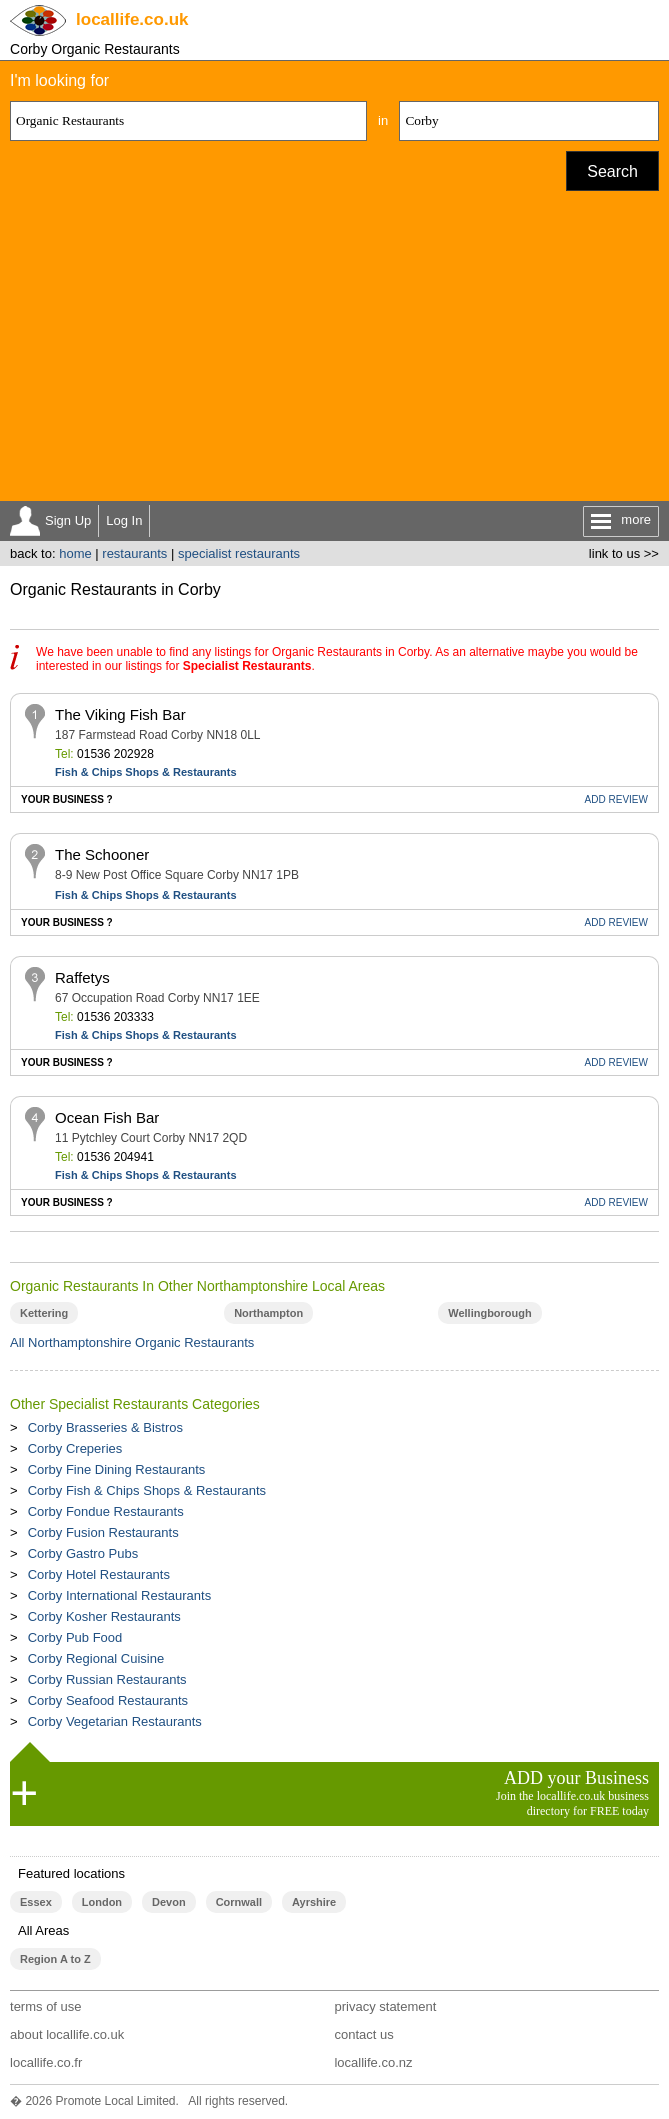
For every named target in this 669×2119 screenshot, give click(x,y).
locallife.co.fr (46, 2062)
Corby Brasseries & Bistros (105, 1427)
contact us (363, 2034)
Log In (124, 520)
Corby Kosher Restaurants (104, 1616)
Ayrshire (314, 1902)
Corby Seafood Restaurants (108, 1700)
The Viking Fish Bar (120, 714)
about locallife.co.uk (67, 2034)
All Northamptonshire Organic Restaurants (132, 1342)
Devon (169, 1902)
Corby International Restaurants (120, 1595)
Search (612, 171)
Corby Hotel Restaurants (99, 1574)
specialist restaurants (239, 553)
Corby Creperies (75, 1448)
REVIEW (616, 799)
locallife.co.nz (373, 2062)
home (75, 553)
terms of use (46, 2006)
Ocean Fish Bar (107, 1117)
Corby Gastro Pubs (83, 1553)
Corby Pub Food (75, 1637)
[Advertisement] (334, 351)
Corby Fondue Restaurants (106, 1511)
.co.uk (132, 19)
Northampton (268, 1313)
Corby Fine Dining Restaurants (117, 1469)
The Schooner (102, 854)
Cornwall (239, 1902)
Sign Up (68, 520)
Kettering (44, 1313)
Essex (36, 1902)
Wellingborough (489, 1313)
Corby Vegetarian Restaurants (115, 1721)
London (102, 1902)
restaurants (134, 553)
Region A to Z (55, 1959)
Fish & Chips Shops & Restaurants (146, 772)
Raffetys (82, 977)
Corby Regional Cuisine (96, 1658)
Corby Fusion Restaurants (103, 1532)
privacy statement (385, 2006)
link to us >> (624, 553)
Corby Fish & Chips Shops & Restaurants (147, 1490)
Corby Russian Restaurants (107, 1679)
